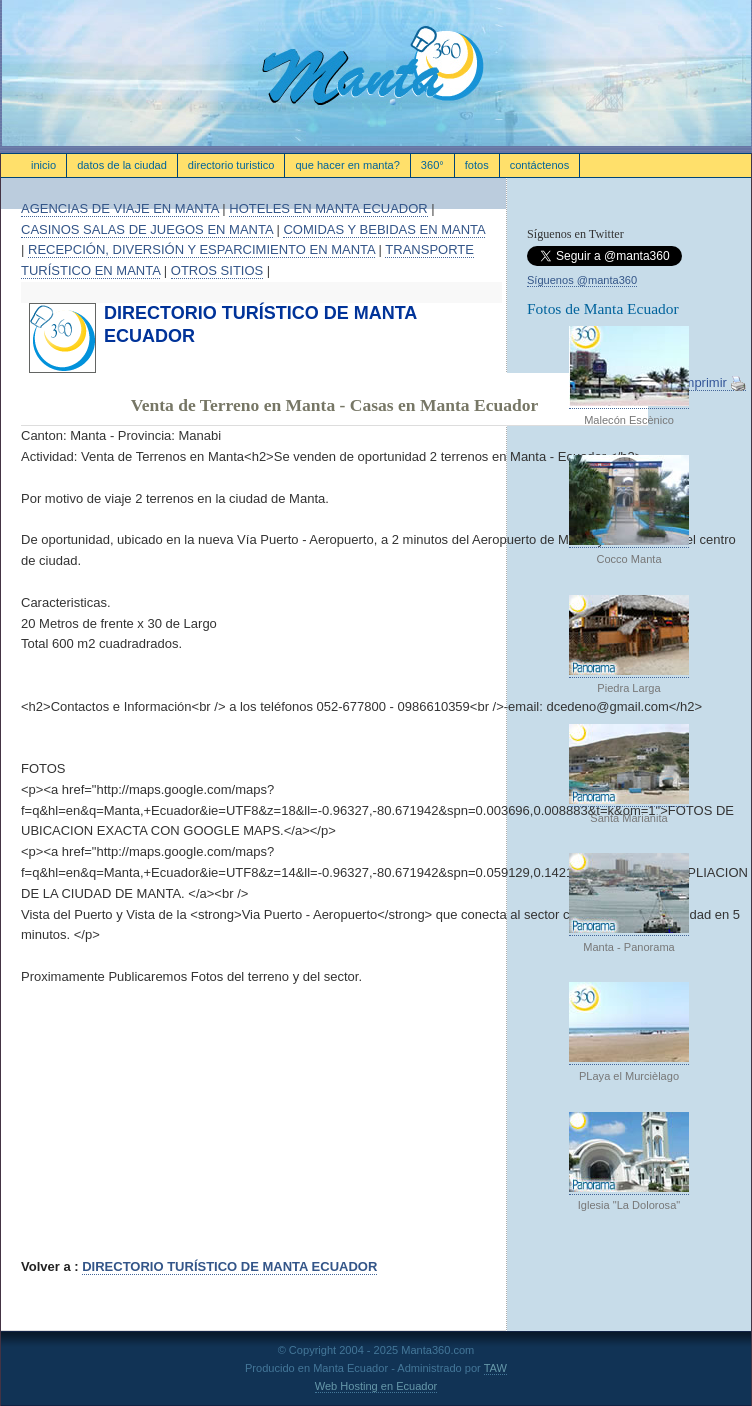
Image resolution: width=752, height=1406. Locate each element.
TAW (495, 1368)
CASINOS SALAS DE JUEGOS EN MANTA (147, 229)
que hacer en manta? (347, 165)
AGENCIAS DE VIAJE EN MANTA (120, 208)
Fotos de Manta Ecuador (603, 308)
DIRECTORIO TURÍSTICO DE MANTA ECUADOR (229, 1266)
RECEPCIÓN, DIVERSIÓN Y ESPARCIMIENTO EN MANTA (201, 249)
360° (432, 165)
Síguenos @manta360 (582, 280)
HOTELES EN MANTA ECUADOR (328, 208)
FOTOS (477, 165)
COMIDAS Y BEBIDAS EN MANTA (384, 229)
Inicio (43, 165)
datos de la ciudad (122, 165)
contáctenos (540, 165)
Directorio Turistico (231, 165)
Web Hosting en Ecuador (376, 1386)
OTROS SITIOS (217, 270)
